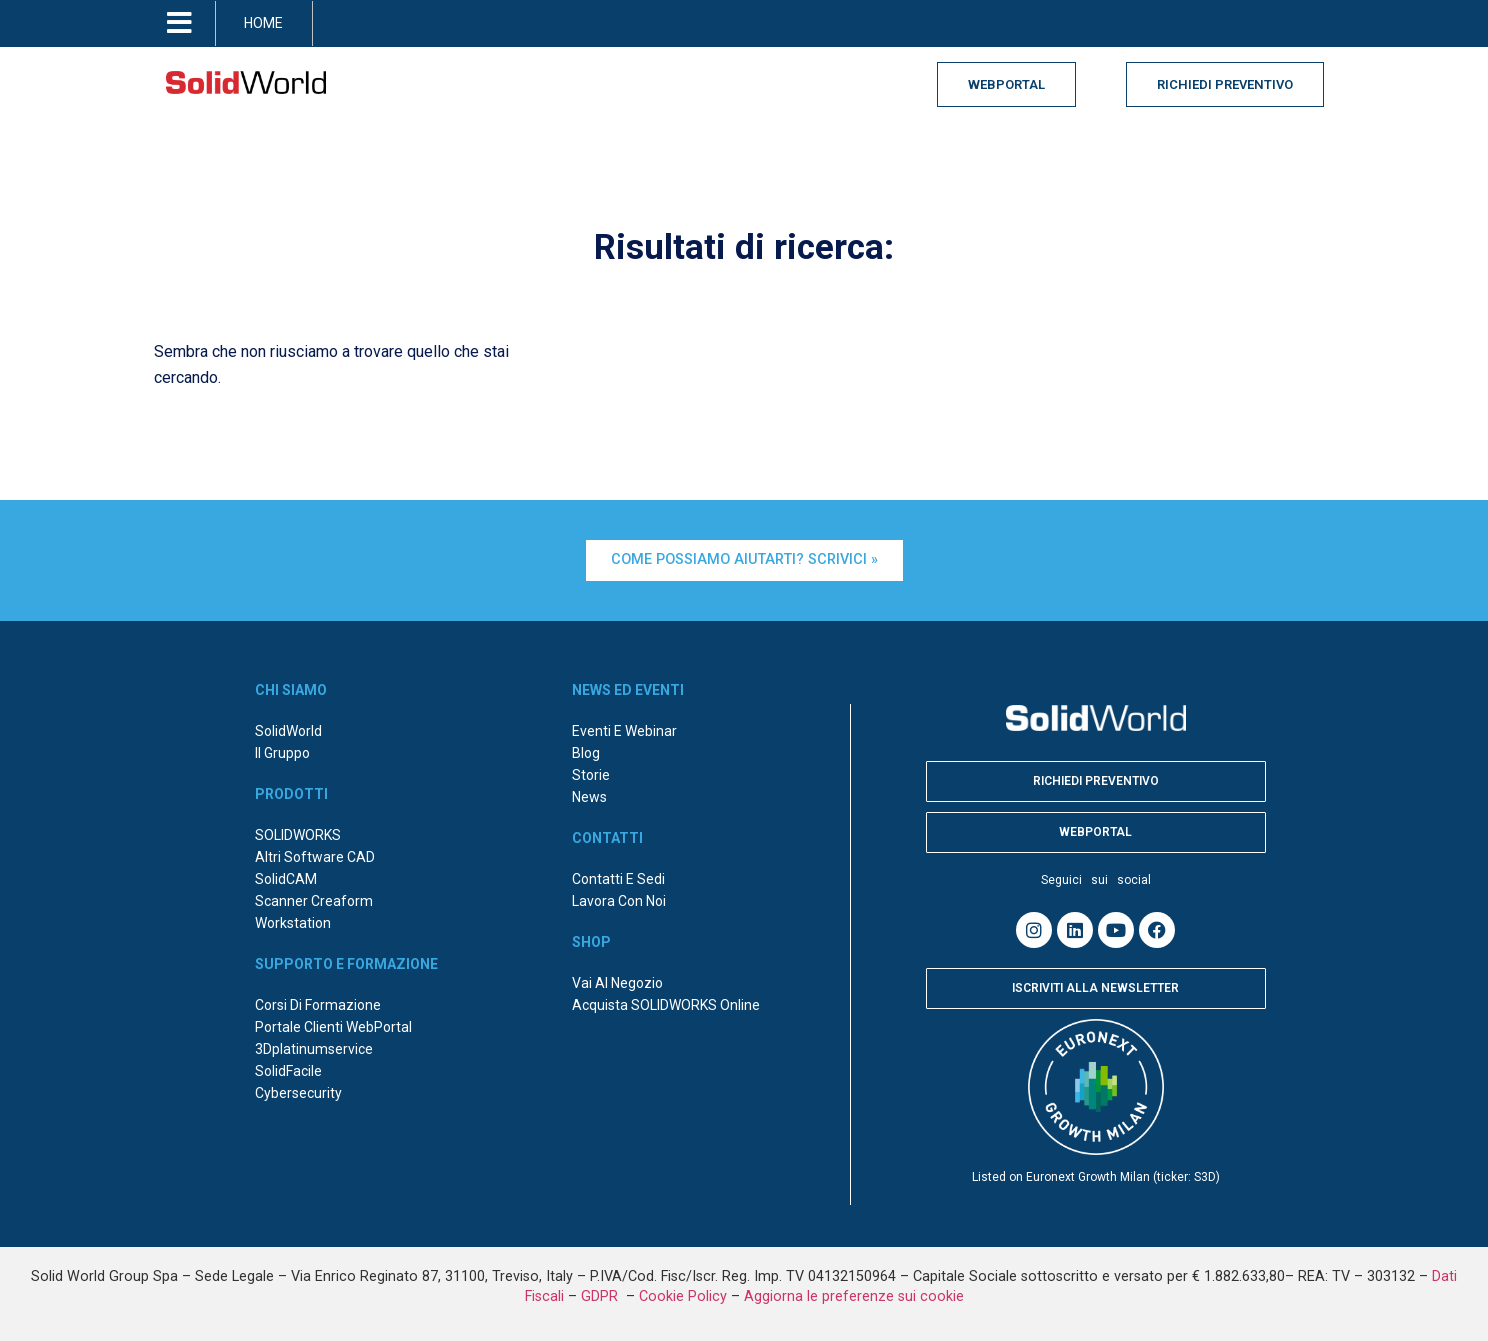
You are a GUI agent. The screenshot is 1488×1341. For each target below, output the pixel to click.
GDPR (601, 1296)
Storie (591, 775)
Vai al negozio (617, 983)
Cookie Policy (683, 1296)
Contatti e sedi (618, 879)
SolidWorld (288, 731)
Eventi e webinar (624, 731)
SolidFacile (288, 1071)
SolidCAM (286, 879)
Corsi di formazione (318, 1005)
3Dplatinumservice (314, 1049)
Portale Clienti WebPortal (333, 1027)
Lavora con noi (619, 901)
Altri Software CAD (315, 857)
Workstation (293, 923)
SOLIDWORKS (298, 835)
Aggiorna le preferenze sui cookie (854, 1296)
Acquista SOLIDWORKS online (666, 1005)
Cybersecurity (298, 1093)
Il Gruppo (282, 753)
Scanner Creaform (314, 901)
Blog (586, 753)
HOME (263, 23)
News (589, 797)
